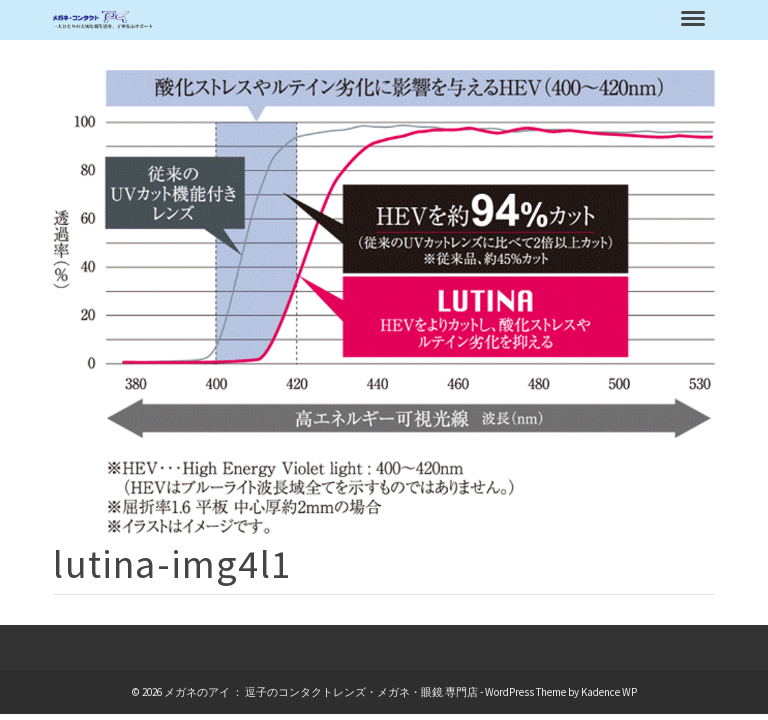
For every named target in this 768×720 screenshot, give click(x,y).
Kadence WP (609, 692)
